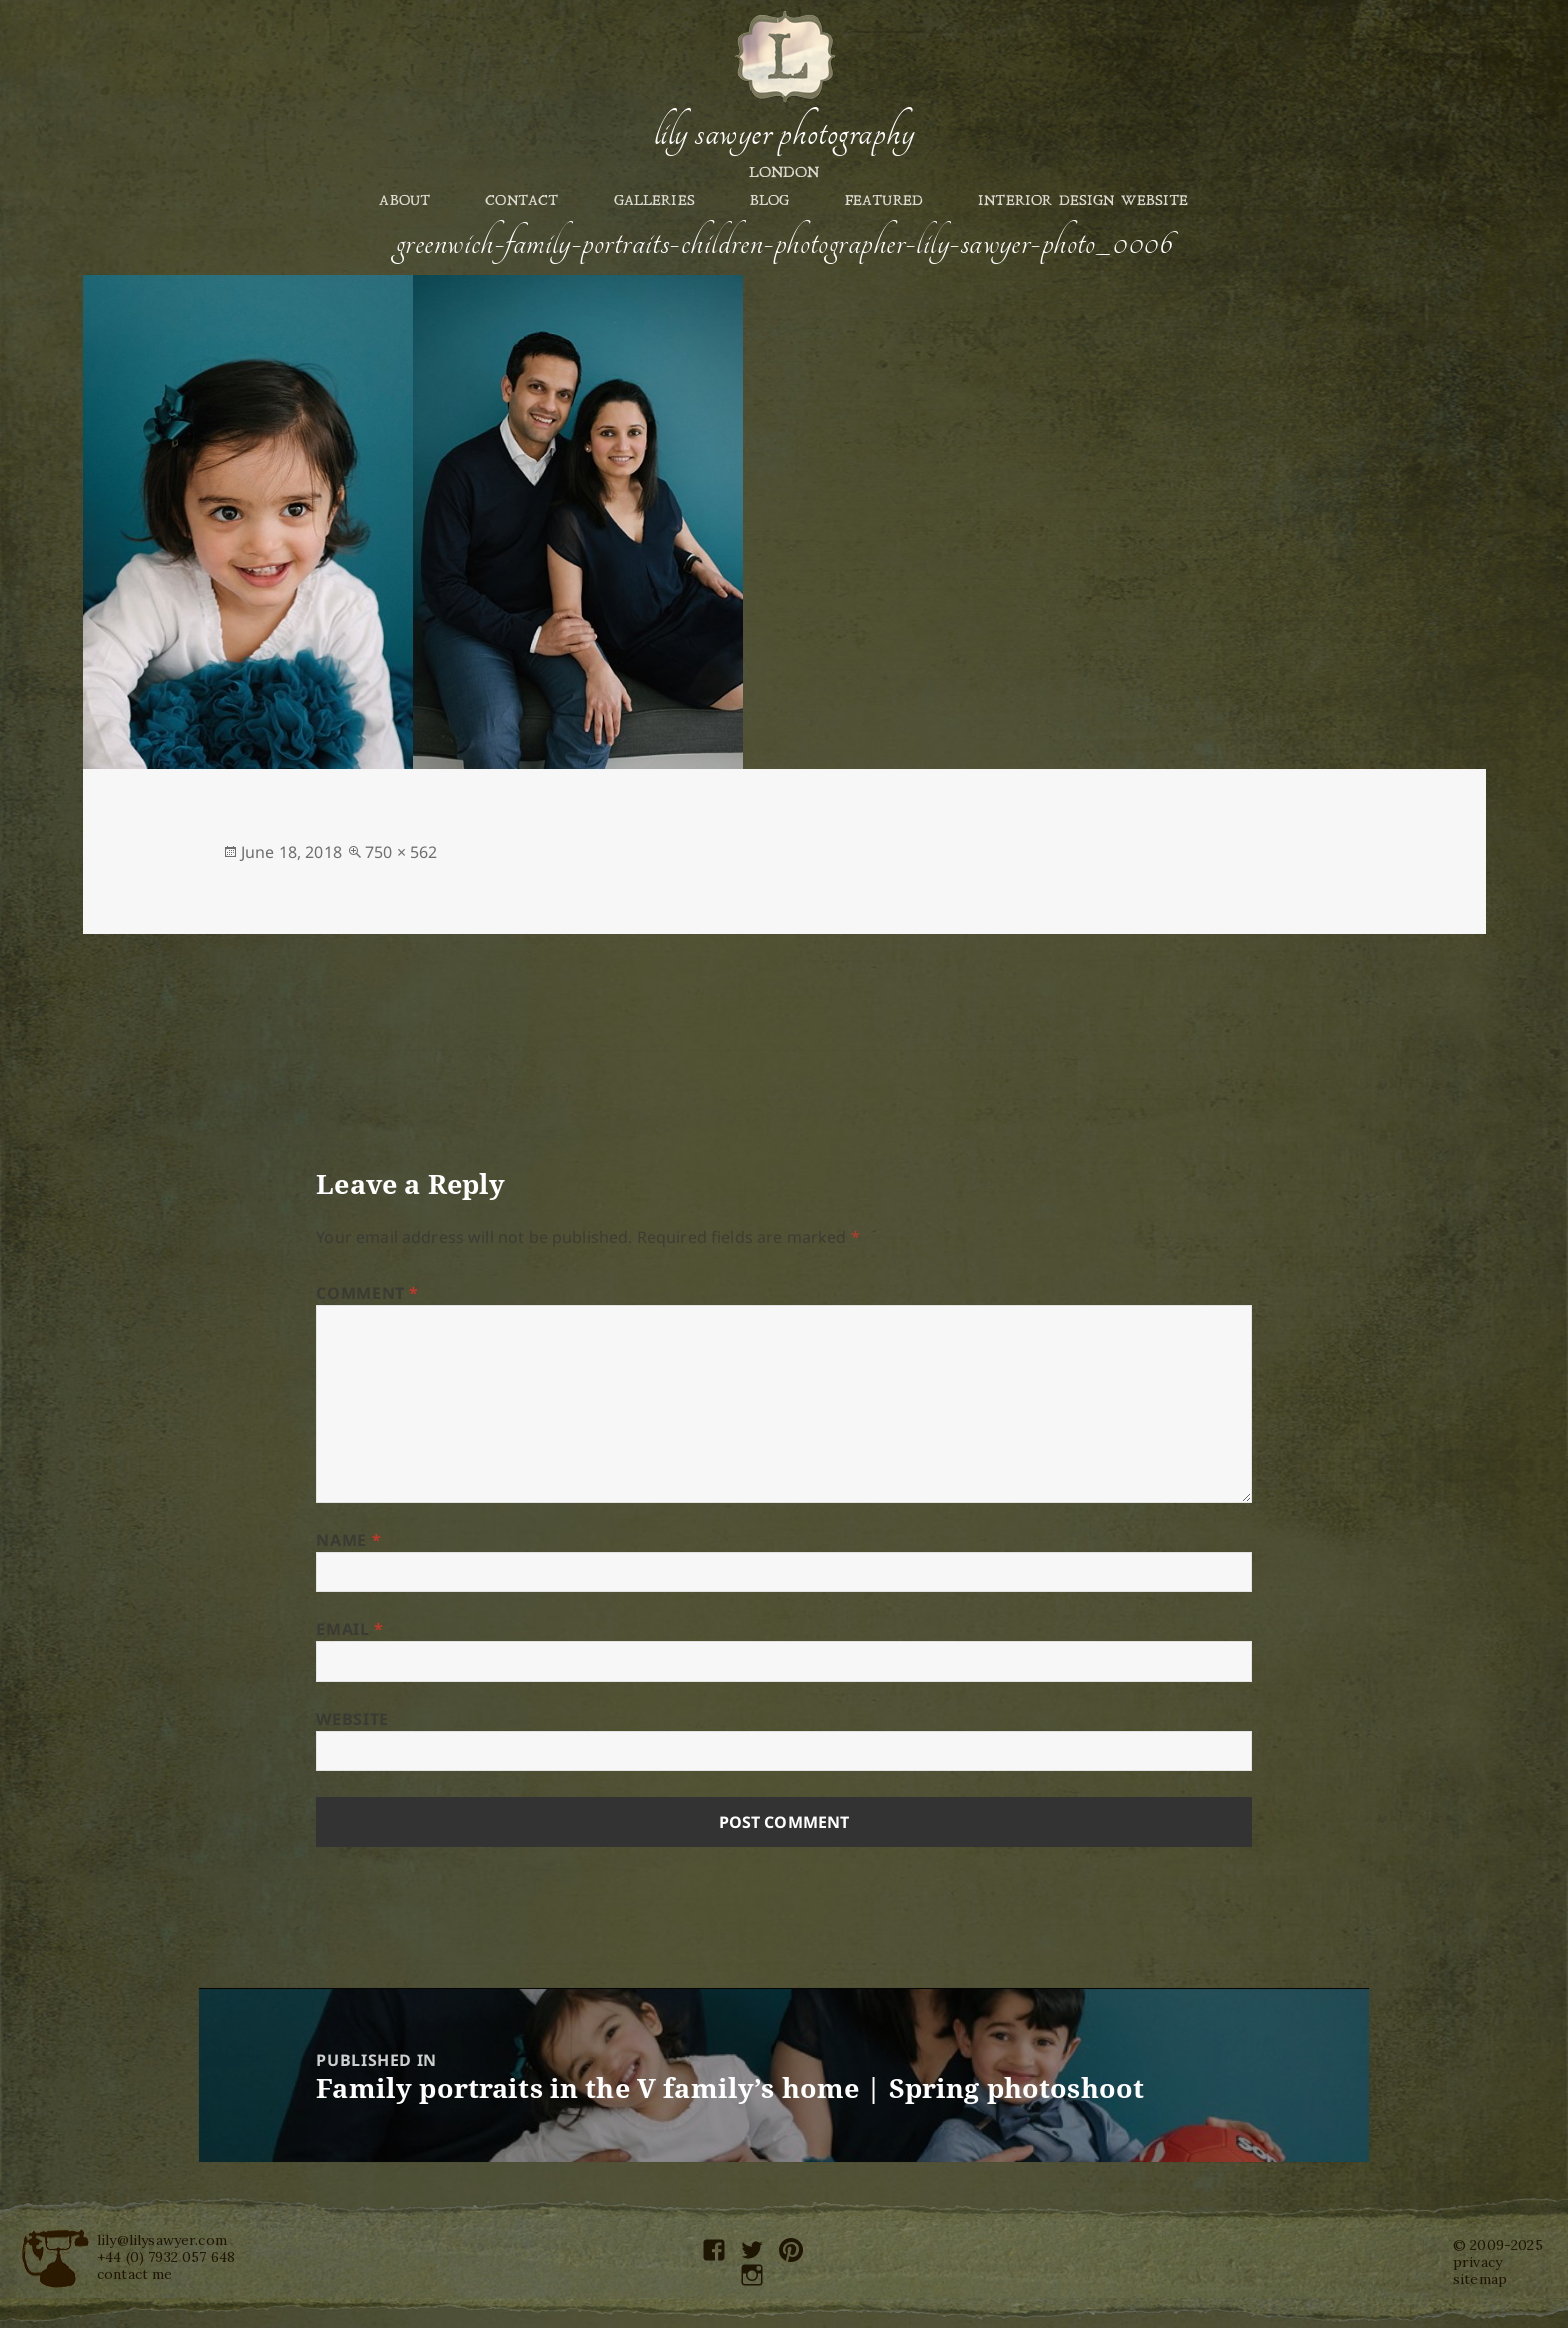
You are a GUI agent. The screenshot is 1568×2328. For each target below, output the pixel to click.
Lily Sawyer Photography (784, 133)
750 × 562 (401, 852)
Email (349, 1629)
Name (348, 1540)
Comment (367, 1293)
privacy (1477, 2262)
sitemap (1480, 2279)
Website (352, 1719)
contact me (135, 2274)
